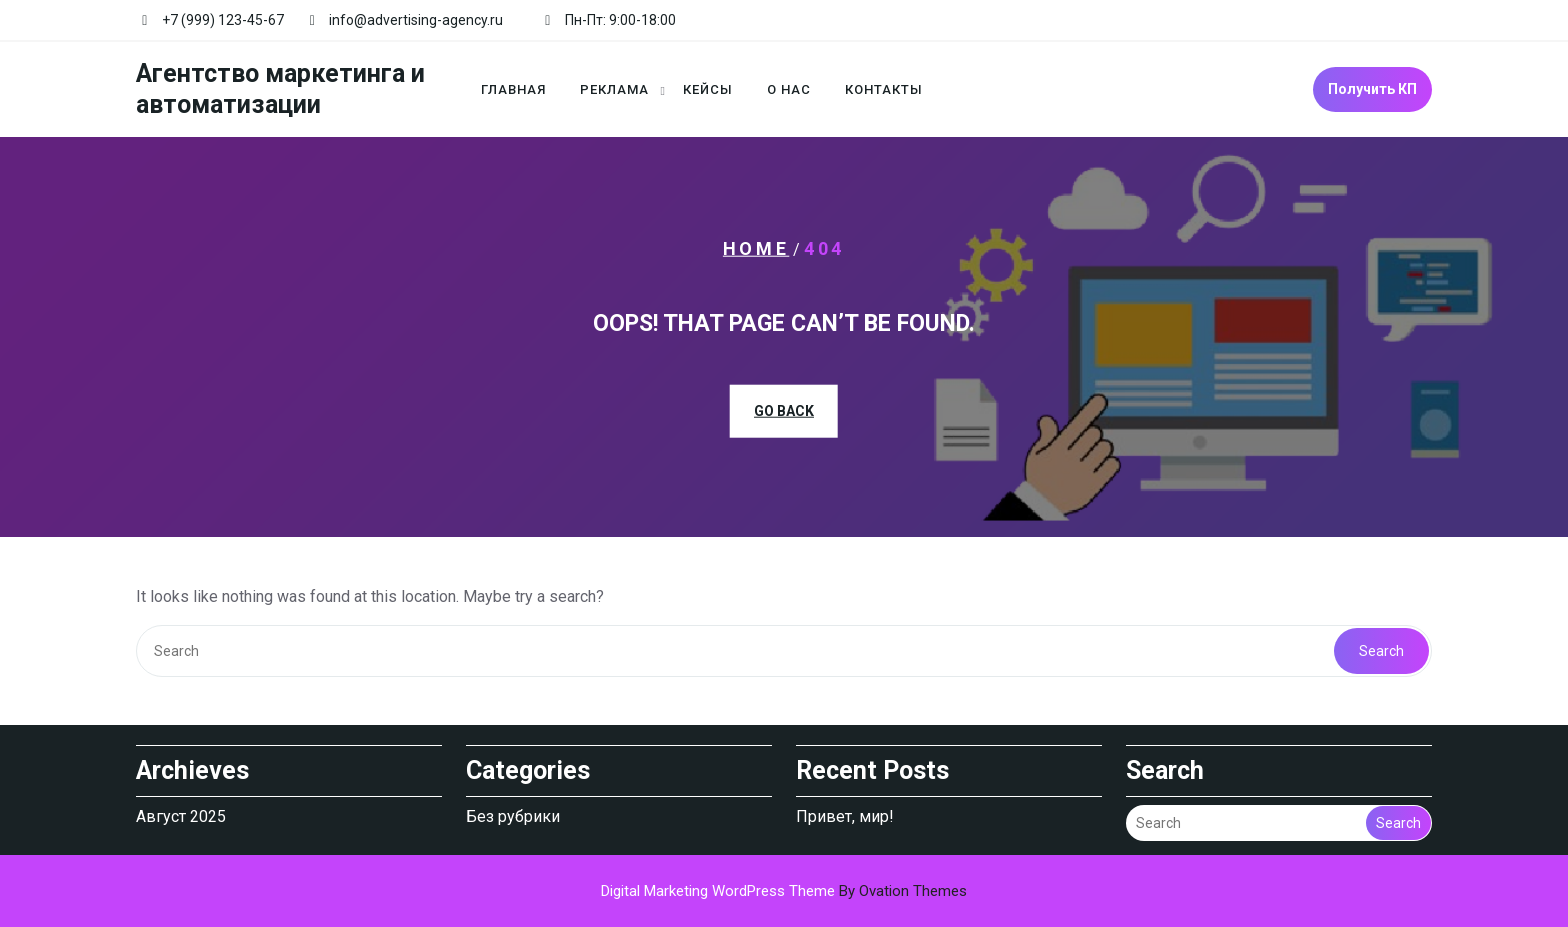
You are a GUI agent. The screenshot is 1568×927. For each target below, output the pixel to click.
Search (1381, 651)
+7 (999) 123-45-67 (223, 20)
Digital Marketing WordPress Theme (784, 891)
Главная (513, 89)
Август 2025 (181, 816)
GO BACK (784, 411)
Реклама (614, 89)
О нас (789, 89)
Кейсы (708, 89)
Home (756, 247)
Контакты (884, 89)
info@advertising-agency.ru (416, 20)
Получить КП (1372, 89)
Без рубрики (513, 816)
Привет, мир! (845, 816)
